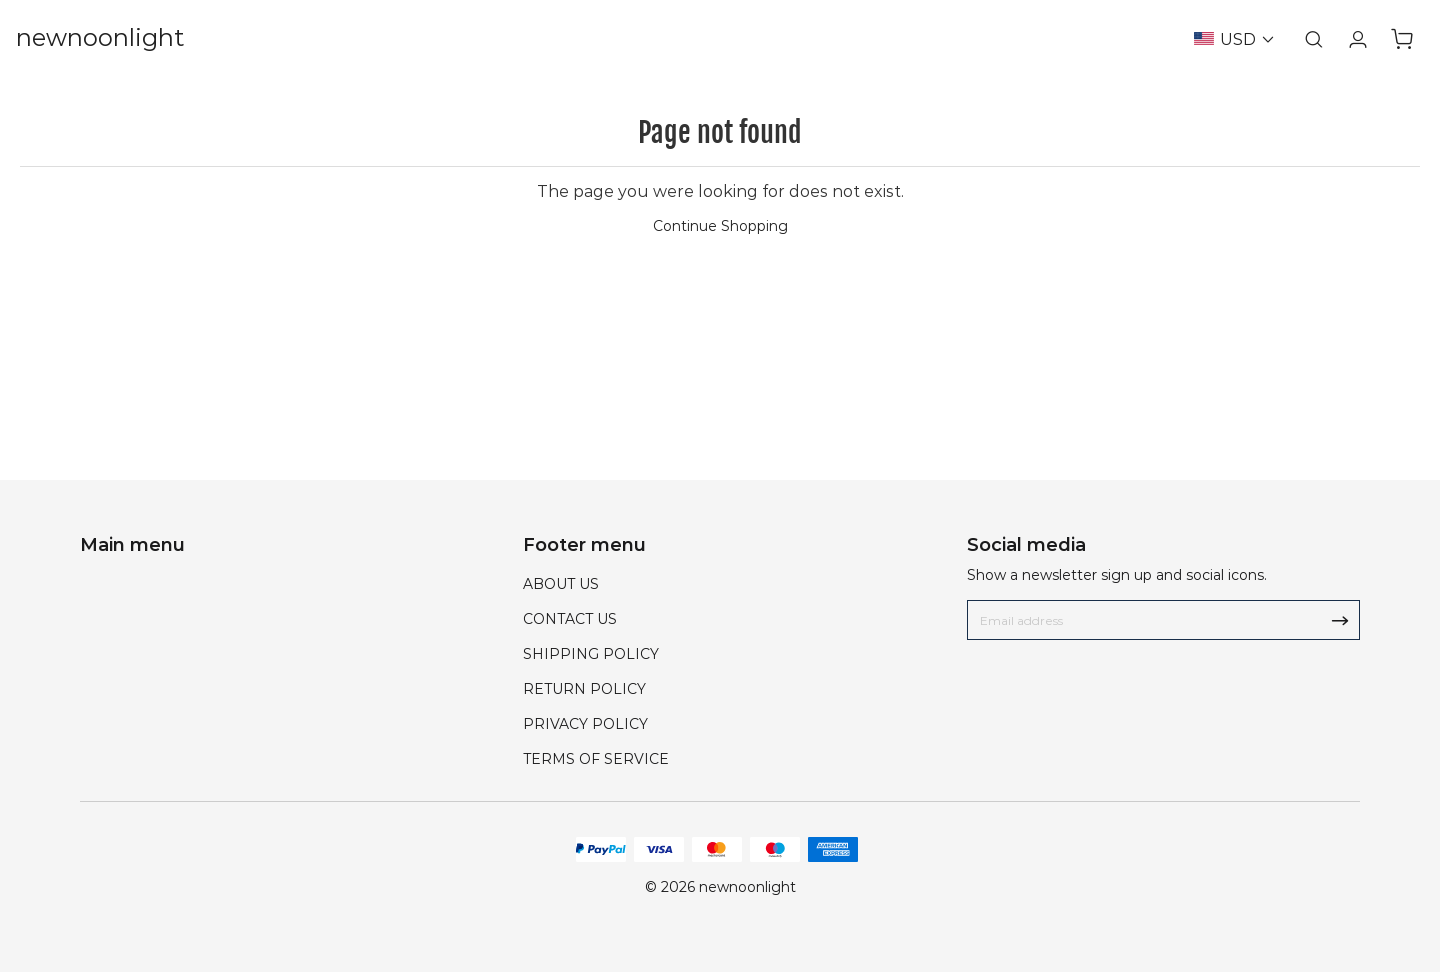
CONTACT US (570, 619)
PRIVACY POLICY (585, 724)
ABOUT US (561, 584)
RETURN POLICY (584, 689)
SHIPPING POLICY (591, 654)
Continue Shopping (720, 226)
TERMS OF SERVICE (596, 759)
